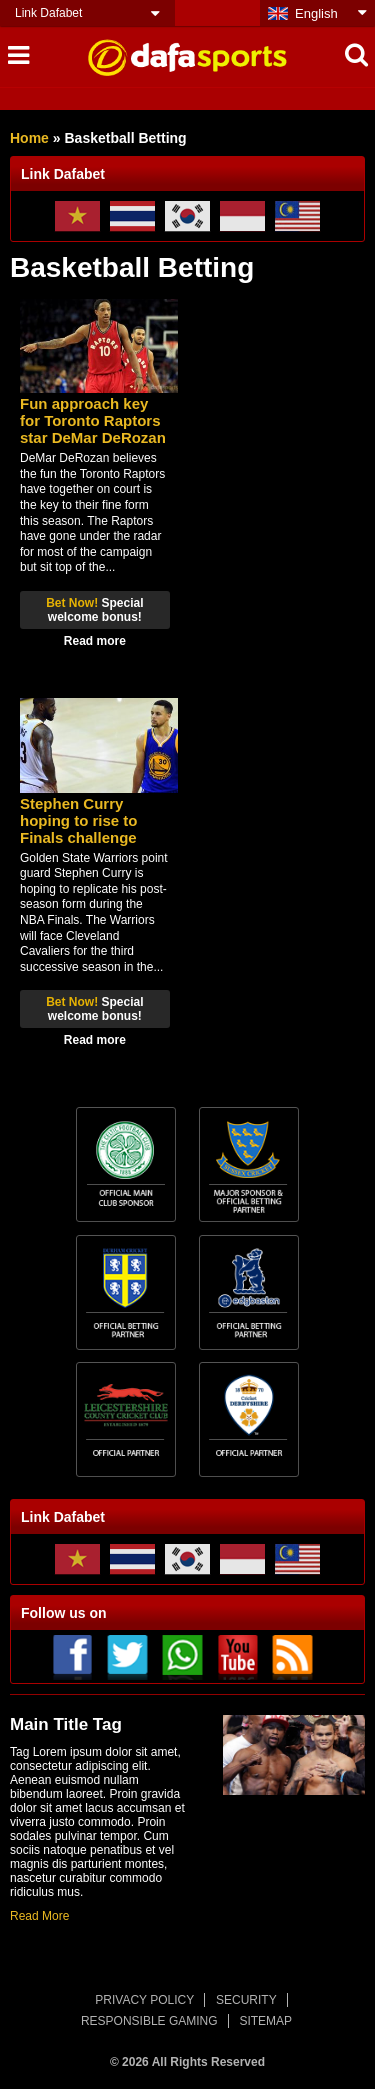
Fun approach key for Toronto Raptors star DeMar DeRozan (93, 420)
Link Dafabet (48, 13)
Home (29, 138)
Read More (39, 1916)
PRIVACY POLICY (144, 2000)
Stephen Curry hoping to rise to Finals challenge (79, 820)
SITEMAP (265, 2021)
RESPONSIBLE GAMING (149, 2021)
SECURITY (246, 2000)
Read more (95, 641)
